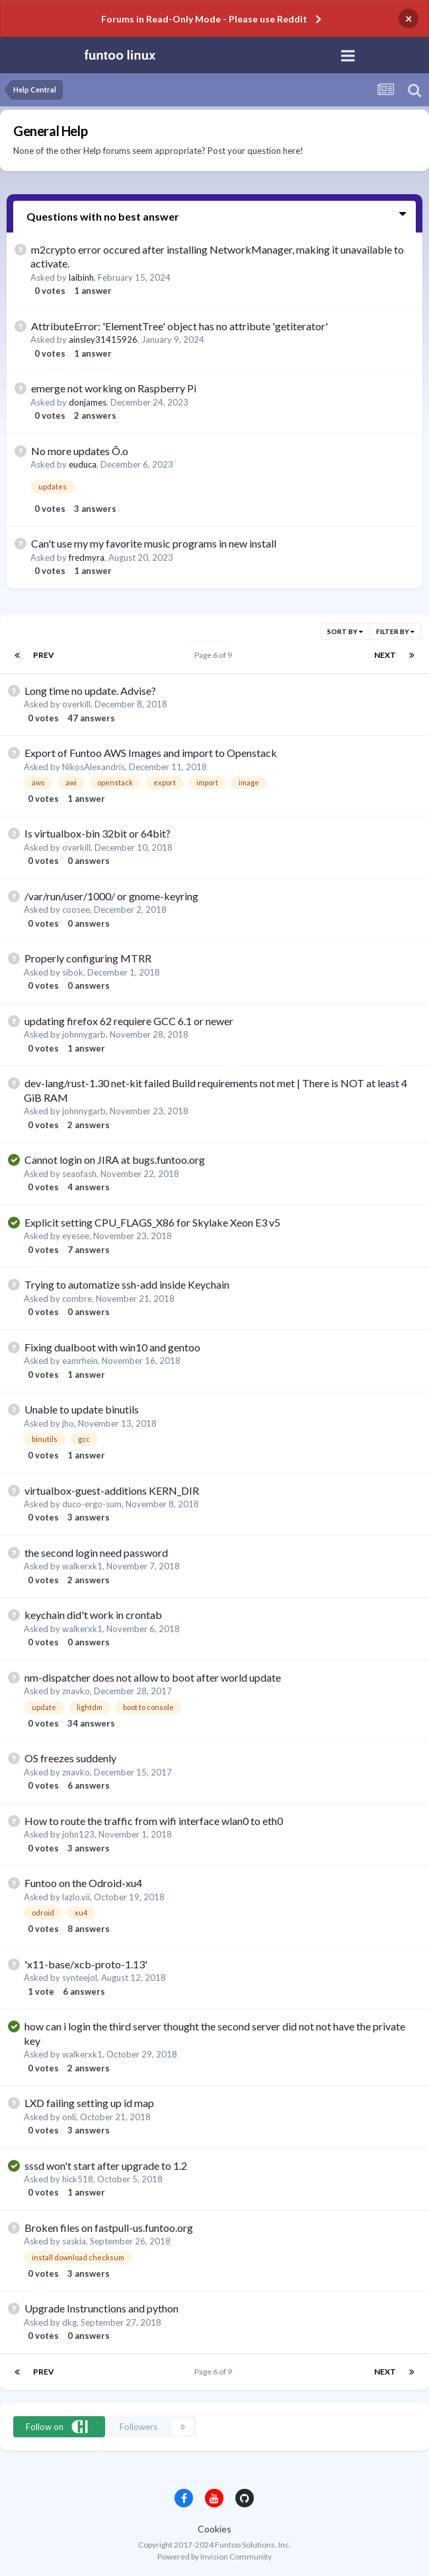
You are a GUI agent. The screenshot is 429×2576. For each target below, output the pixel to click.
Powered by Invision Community (214, 2556)
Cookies (214, 2528)
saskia (74, 2241)
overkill (76, 704)
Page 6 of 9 (214, 655)
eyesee (75, 1236)
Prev (43, 655)
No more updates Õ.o (79, 451)
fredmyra (86, 557)
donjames (87, 402)
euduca (83, 464)
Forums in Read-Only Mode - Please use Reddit (204, 18)
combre (77, 1298)
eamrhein (80, 1360)
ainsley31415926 (103, 339)
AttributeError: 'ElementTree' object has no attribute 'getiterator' (179, 326)
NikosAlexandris (93, 767)
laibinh (81, 277)
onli (69, 2117)
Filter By (395, 631)
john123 (78, 1834)
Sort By (345, 631)
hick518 (77, 2179)
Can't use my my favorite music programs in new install (153, 543)
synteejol (79, 1977)
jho (68, 1423)
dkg (69, 2322)
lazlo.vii (76, 1897)
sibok (72, 972)
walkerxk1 (82, 1566)
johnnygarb (84, 1034)
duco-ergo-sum (92, 1504)
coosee (76, 909)
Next (385, 655)
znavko (76, 1691)
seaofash (79, 1173)
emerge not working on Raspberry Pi (113, 388)
